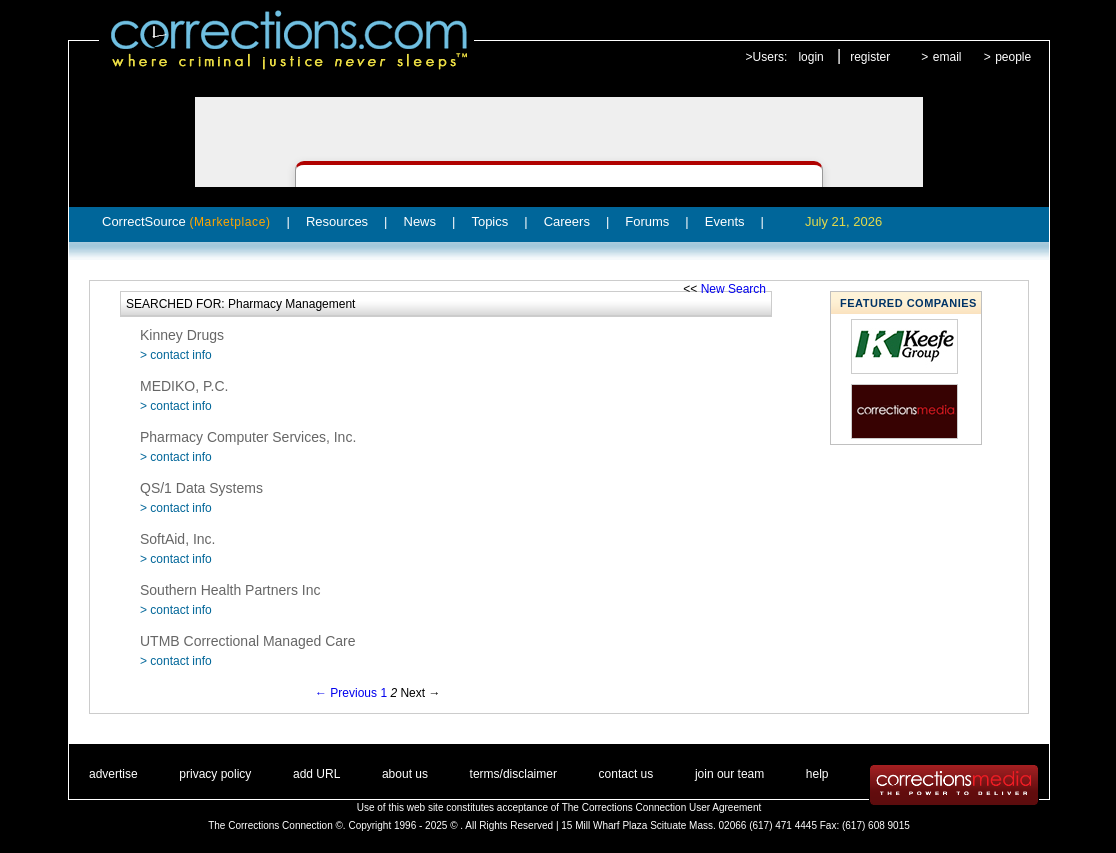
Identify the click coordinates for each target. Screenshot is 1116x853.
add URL (316, 774)
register (870, 57)
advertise (113, 774)
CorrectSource (186, 221)
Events (725, 221)
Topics (489, 221)
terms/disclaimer (513, 774)
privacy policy (215, 774)
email (947, 57)
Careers (567, 221)
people (1013, 57)
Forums (647, 221)
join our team (729, 774)
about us (405, 774)
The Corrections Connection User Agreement (662, 807)
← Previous (346, 693)
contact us (626, 774)
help (817, 774)
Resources (337, 221)
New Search (733, 289)
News (420, 221)
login (810, 57)
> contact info (176, 355)
